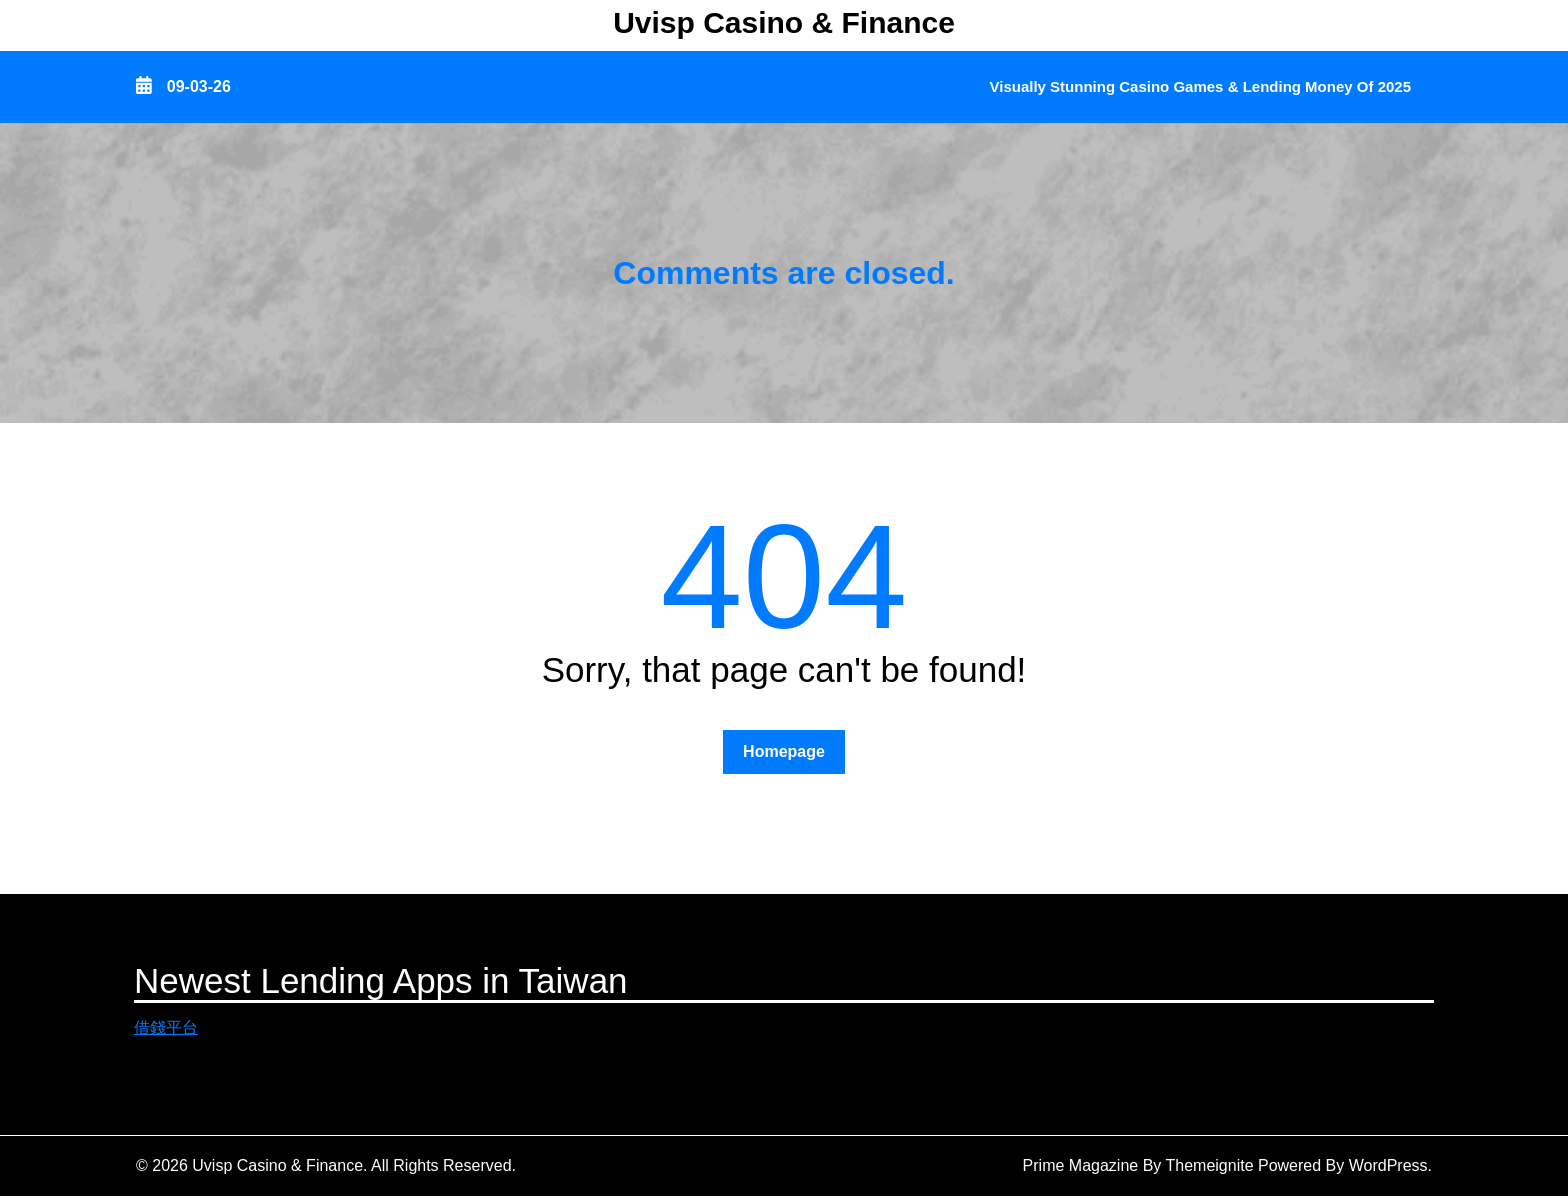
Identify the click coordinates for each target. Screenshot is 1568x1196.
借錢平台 (166, 1027)
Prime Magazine (1081, 1165)
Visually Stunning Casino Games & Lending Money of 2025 (1200, 86)
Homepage (784, 751)
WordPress (1388, 1165)
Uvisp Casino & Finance (784, 22)
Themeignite (1210, 1165)
